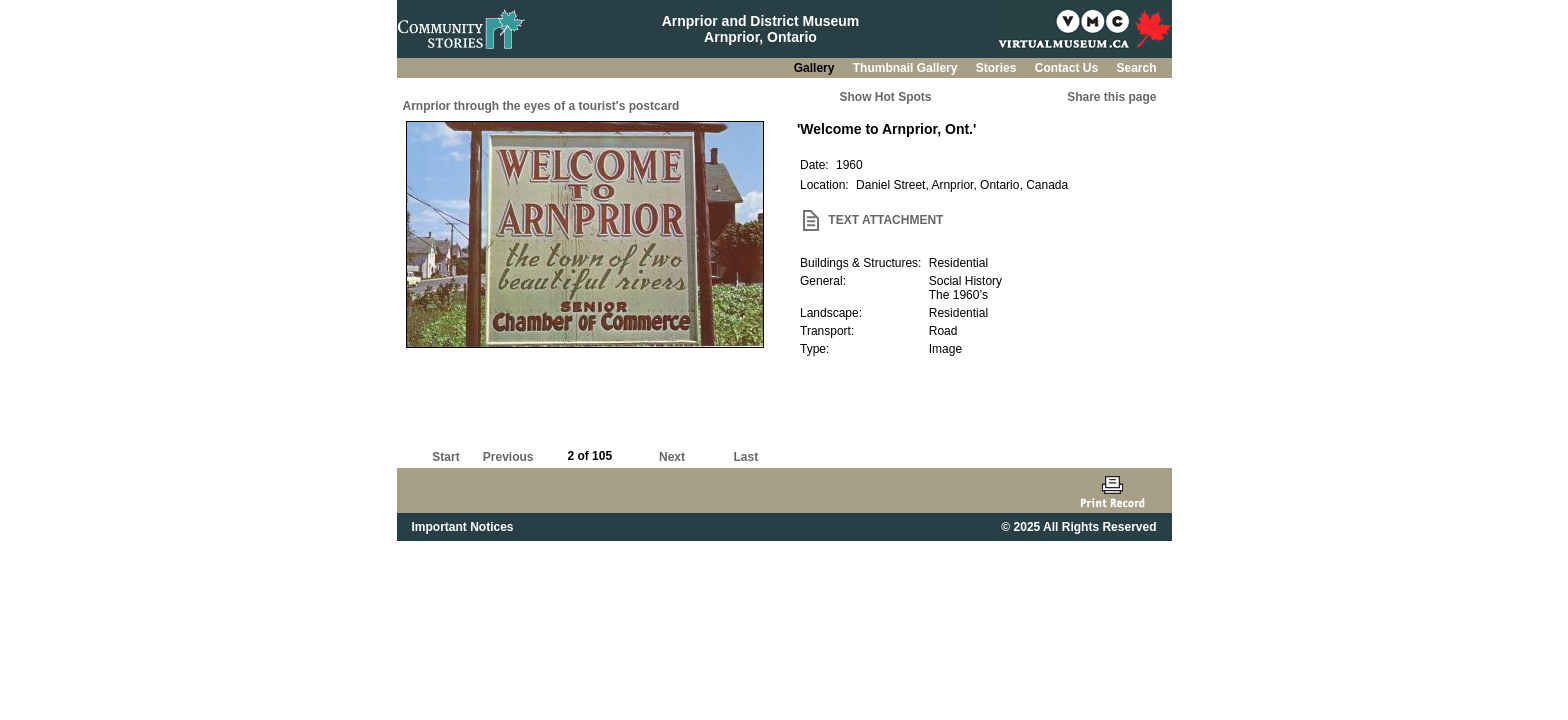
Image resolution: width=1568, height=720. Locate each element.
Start (445, 457)
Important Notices (463, 527)
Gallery (816, 68)
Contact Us (1068, 68)
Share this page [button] (1111, 97)
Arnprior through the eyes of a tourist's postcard (541, 106)
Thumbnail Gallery (907, 68)
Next (672, 457)
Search (1136, 68)
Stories (998, 68)
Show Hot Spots (886, 97)
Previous (508, 457)
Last (745, 457)
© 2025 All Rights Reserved (1078, 527)
